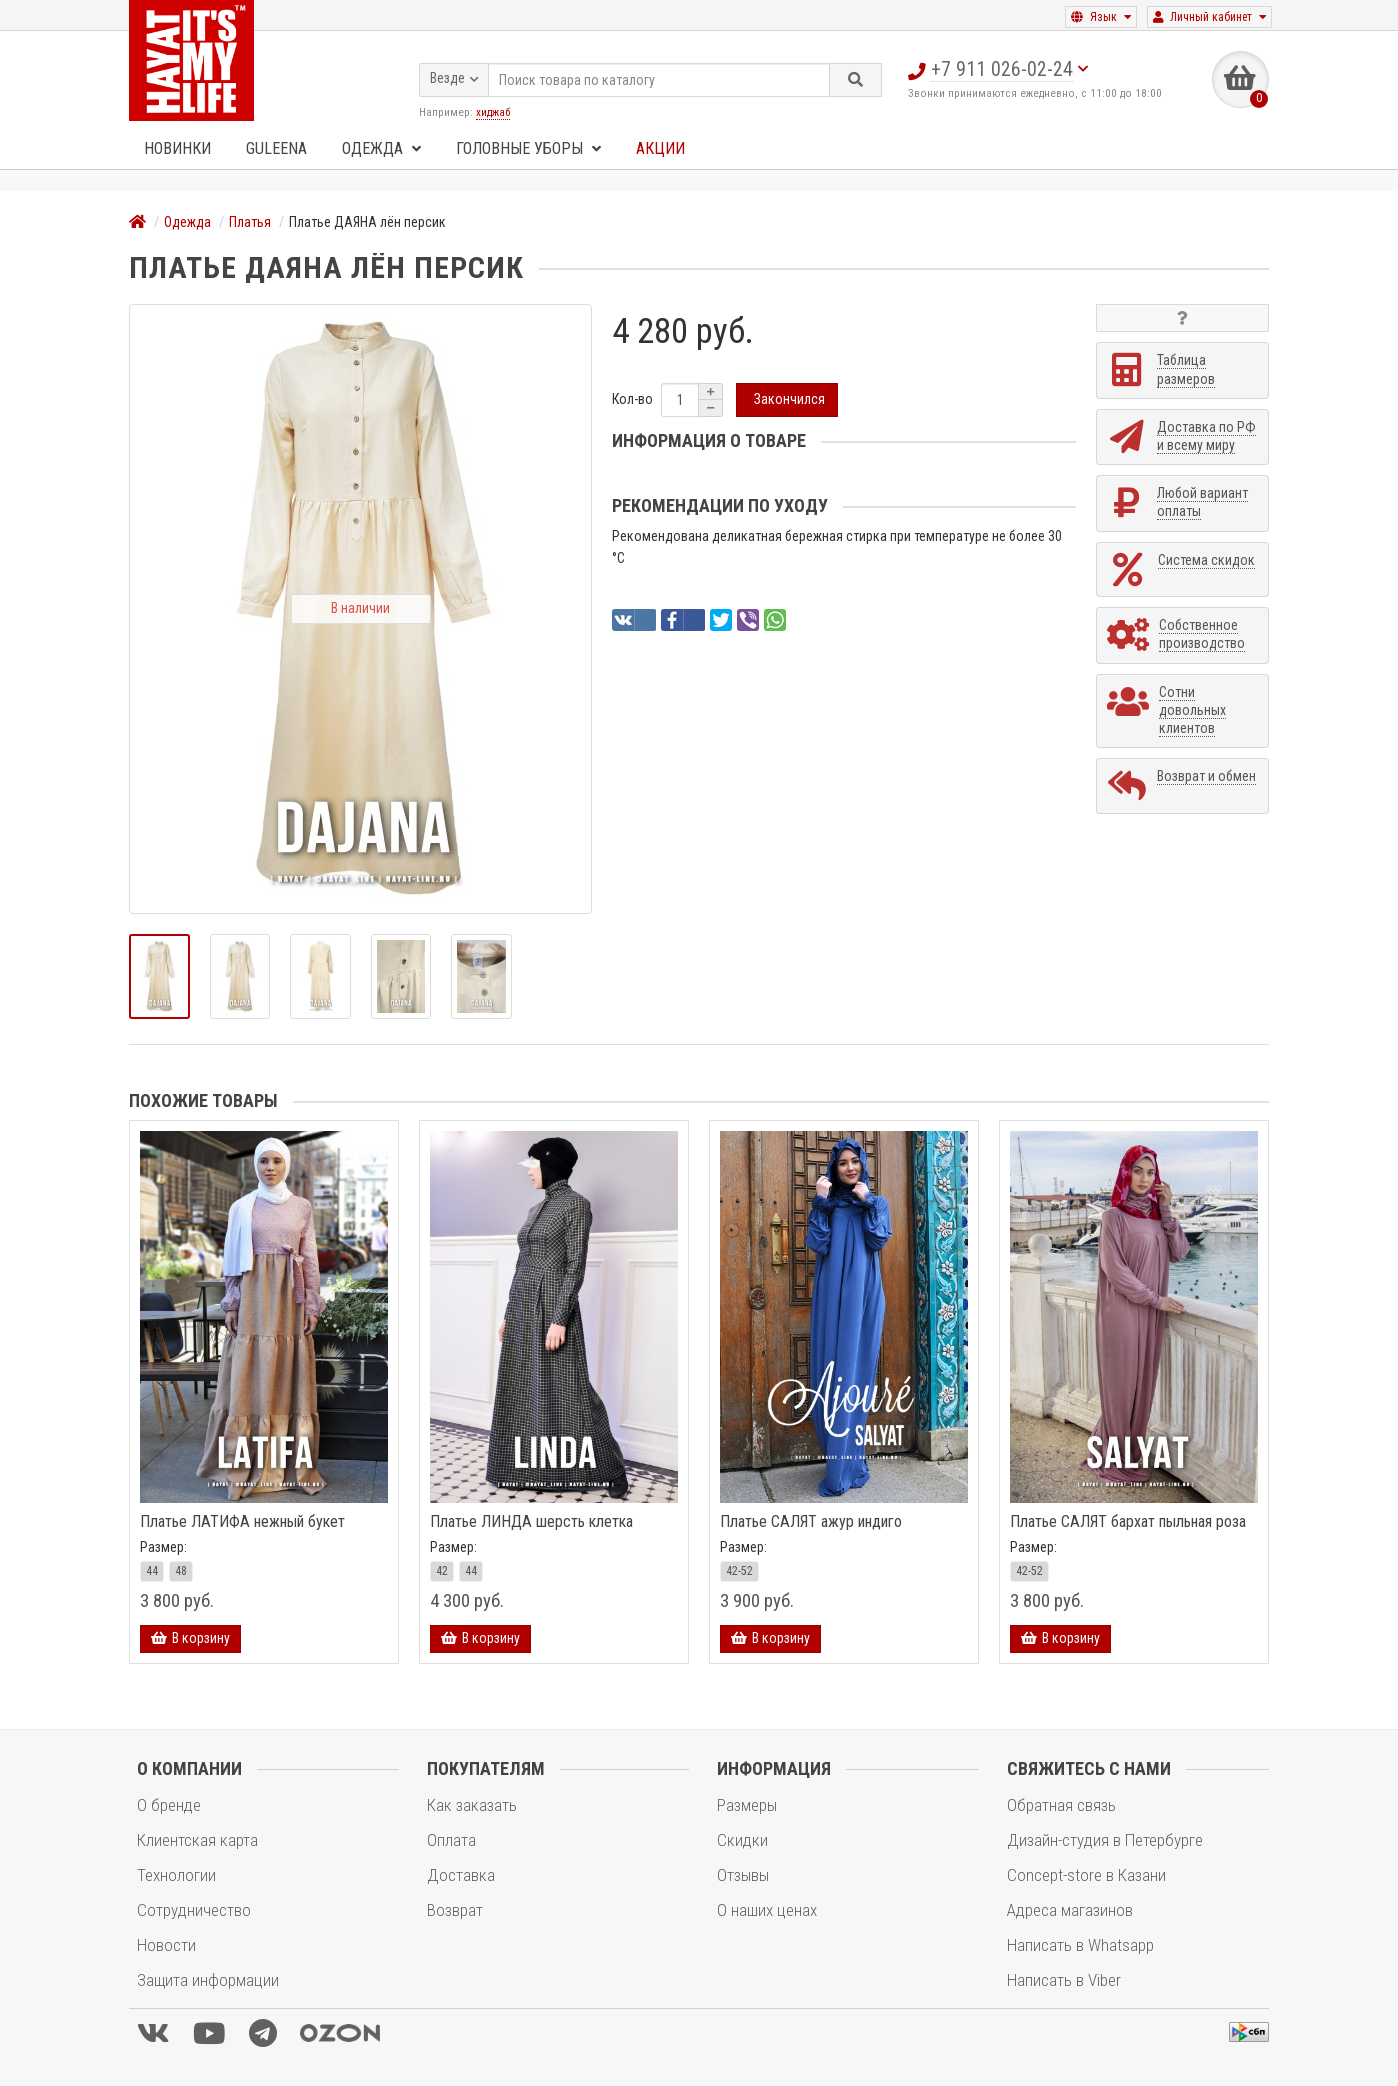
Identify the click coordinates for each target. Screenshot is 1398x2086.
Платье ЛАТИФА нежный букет (242, 1522)
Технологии (176, 1875)
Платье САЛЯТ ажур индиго (811, 1522)
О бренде (169, 1805)
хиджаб (493, 110)
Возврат (455, 1910)
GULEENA (276, 148)
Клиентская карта (197, 1840)
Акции (660, 148)
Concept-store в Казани (1086, 1875)
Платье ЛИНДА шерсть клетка (531, 1522)
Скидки (742, 1840)
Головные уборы (528, 148)
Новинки (177, 148)
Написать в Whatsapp (1080, 1945)
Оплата (451, 1840)
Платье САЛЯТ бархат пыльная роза (1128, 1522)
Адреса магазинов (1070, 1910)
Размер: (163, 1547)
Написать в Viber (1064, 1980)
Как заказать (472, 1805)
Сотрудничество (194, 1910)
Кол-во (632, 400)
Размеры (747, 1805)
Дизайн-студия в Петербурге (1105, 1840)
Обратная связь (1061, 1805)
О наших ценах (767, 1910)
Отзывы (743, 1875)
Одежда (381, 148)
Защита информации (208, 1980)
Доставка (461, 1875)
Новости (166, 1945)
